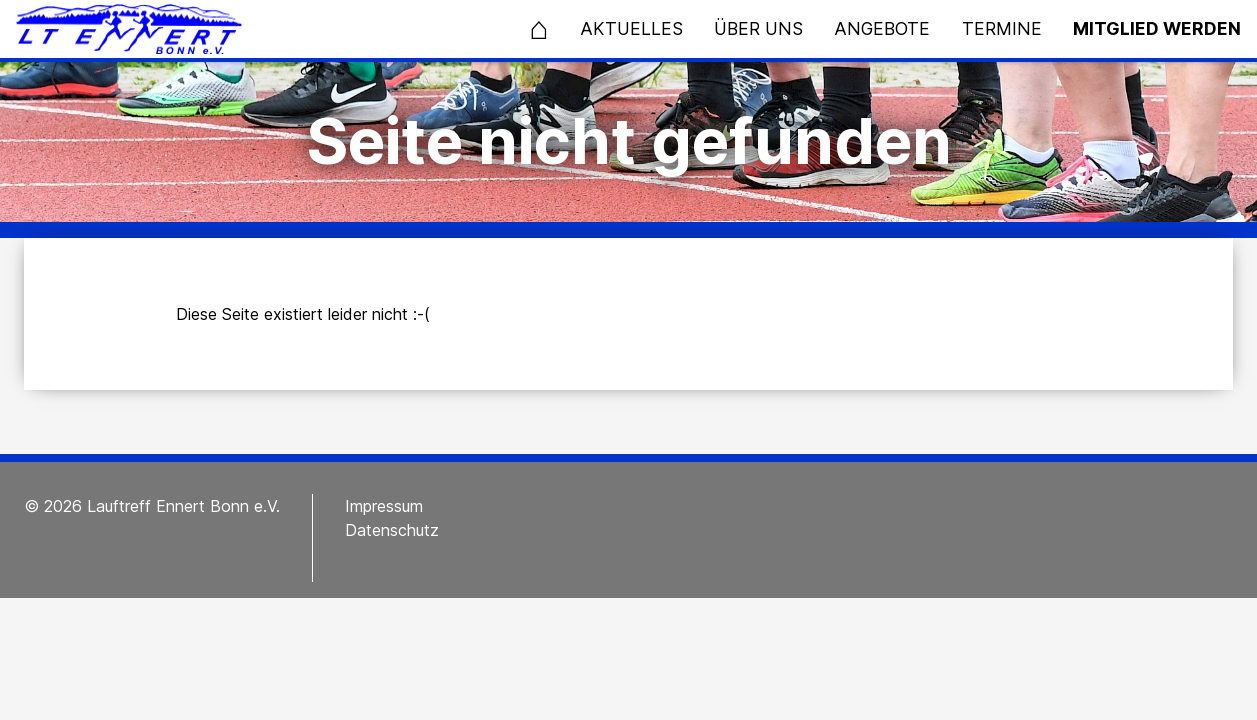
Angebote (882, 28)
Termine (1002, 28)
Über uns (758, 28)
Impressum (384, 506)
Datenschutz (392, 530)
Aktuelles (631, 28)
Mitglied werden (1157, 28)
